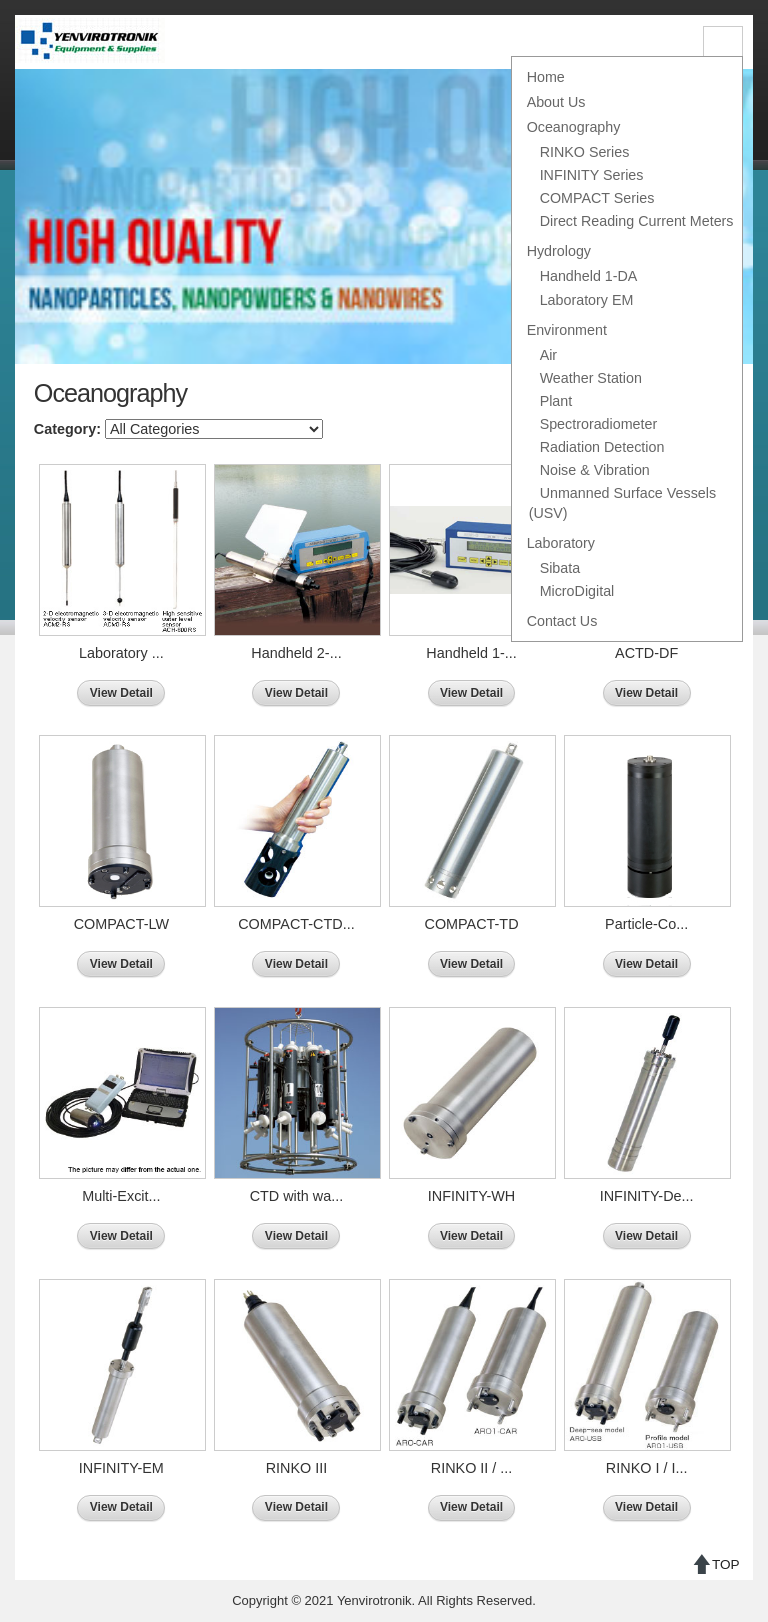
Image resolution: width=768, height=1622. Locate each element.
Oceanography (574, 127)
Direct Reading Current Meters (637, 221)
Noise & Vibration (595, 470)
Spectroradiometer (599, 424)
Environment (567, 330)
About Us (556, 102)
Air (548, 355)
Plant (556, 401)
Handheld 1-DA (589, 276)
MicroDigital (577, 591)
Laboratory (561, 543)
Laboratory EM (587, 300)
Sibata (560, 568)
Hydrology (559, 251)
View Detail (121, 693)
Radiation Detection (602, 447)
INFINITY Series (592, 175)
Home (546, 77)
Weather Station (591, 378)
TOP (726, 1564)
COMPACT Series (597, 198)
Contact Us (562, 621)
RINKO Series (585, 152)
